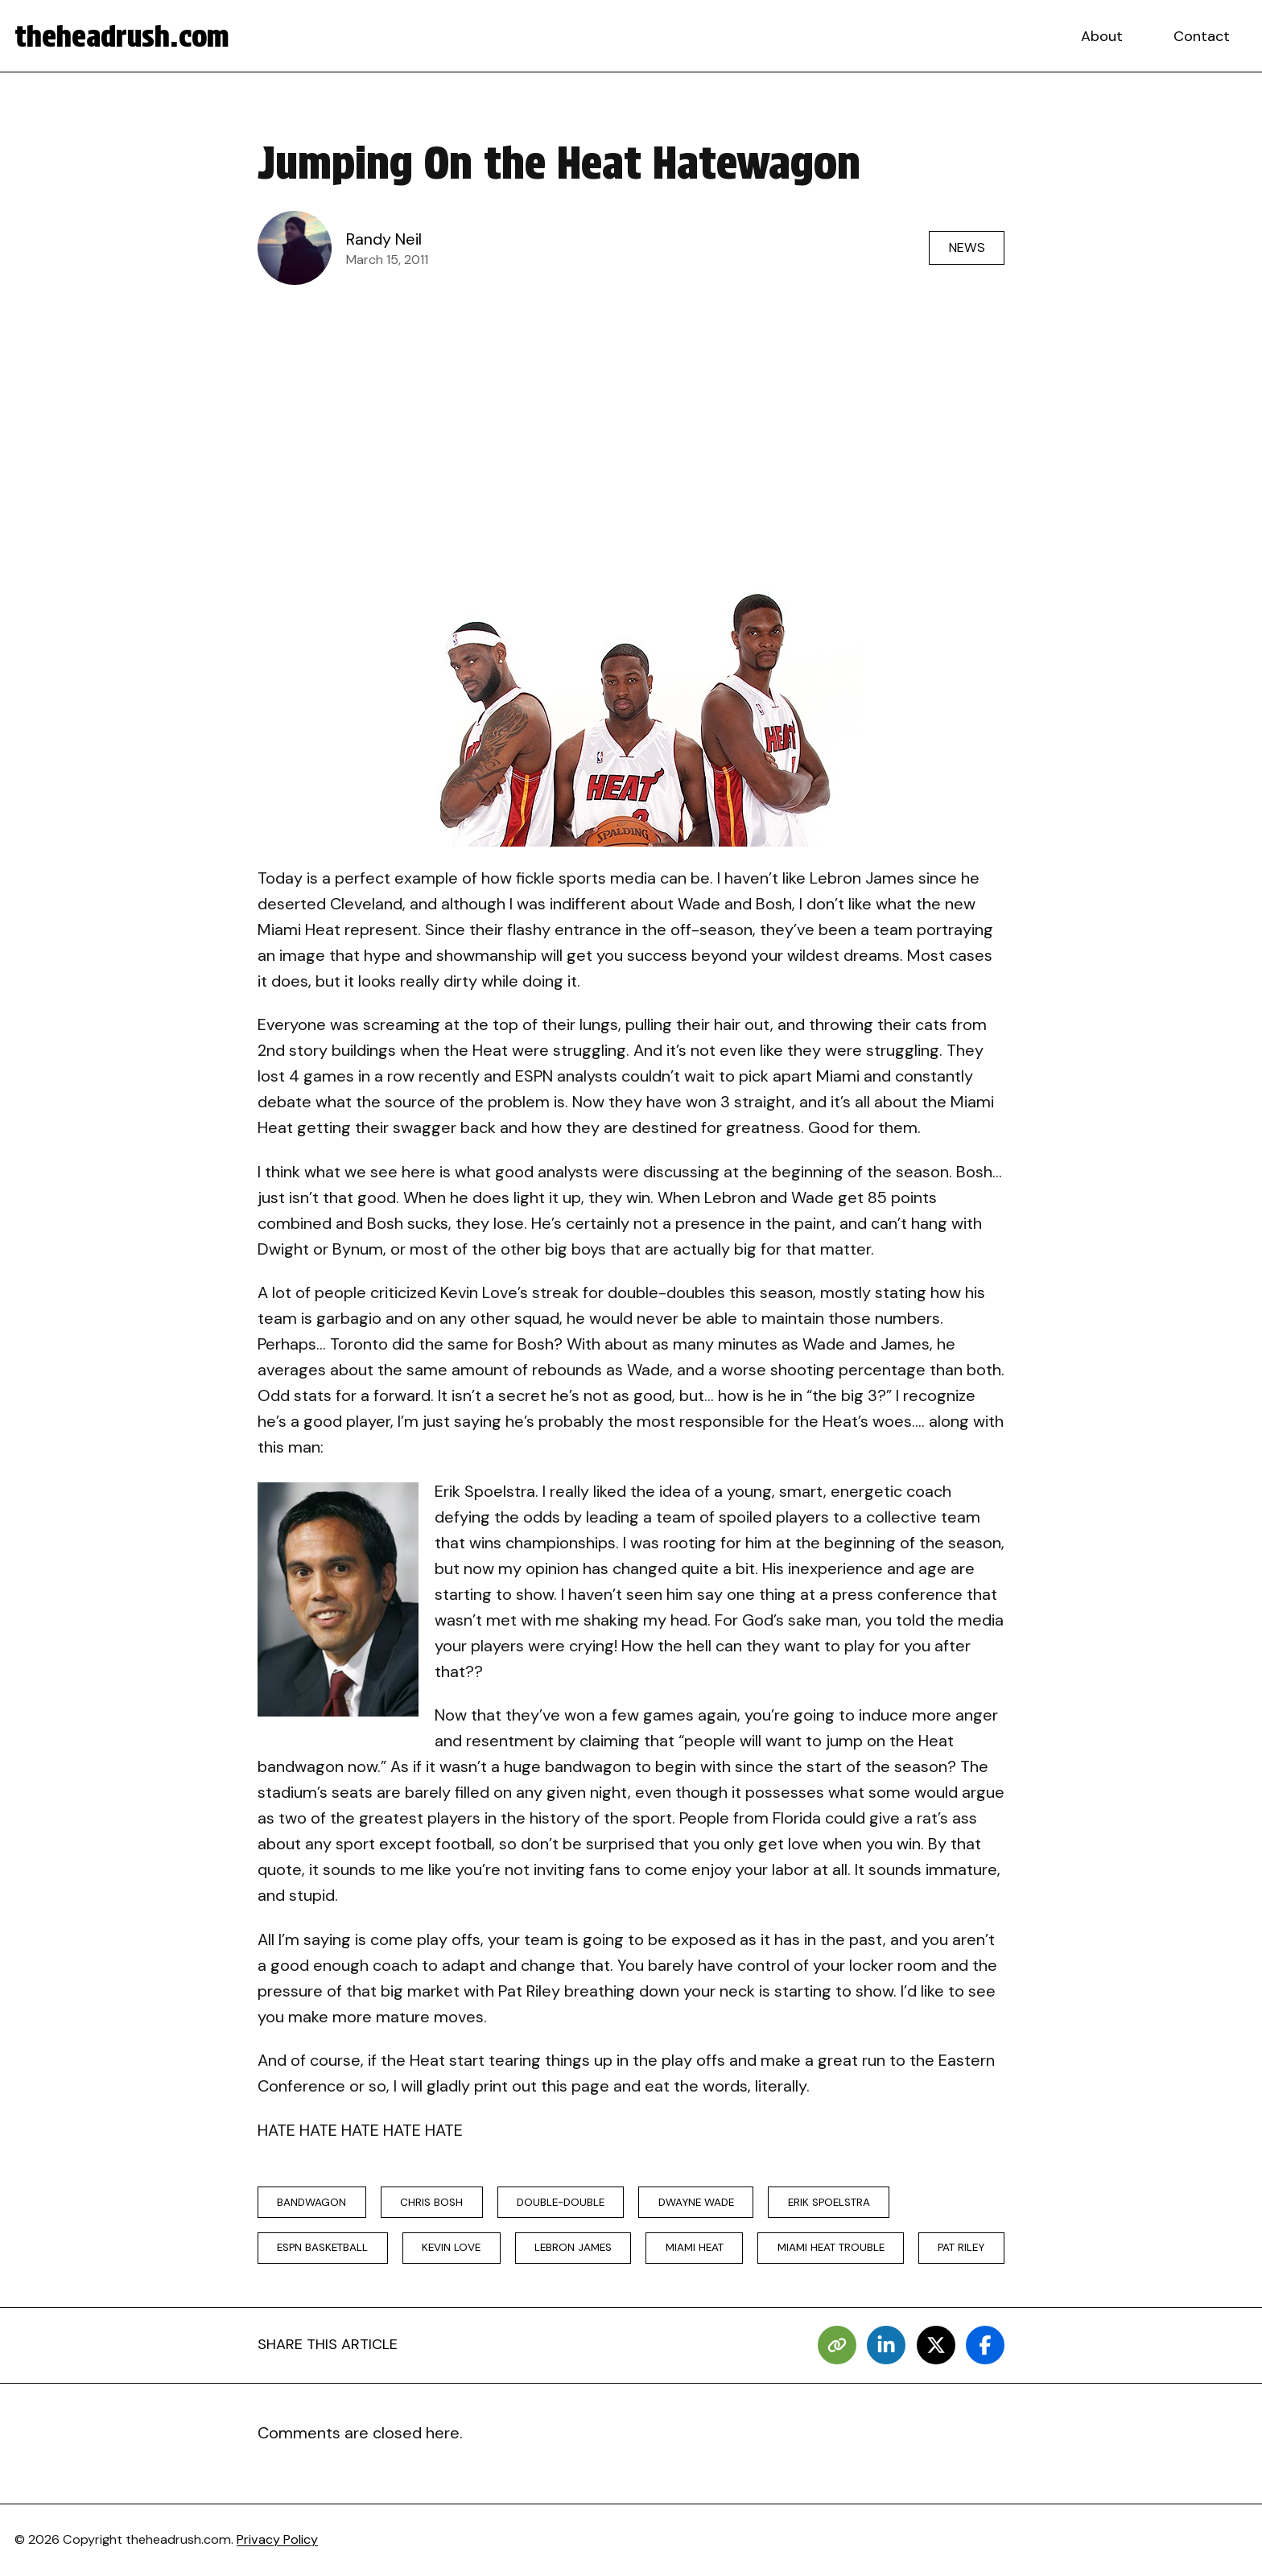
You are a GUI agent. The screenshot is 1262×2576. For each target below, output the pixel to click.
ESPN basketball (322, 2247)
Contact (1201, 36)
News (967, 247)
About (1102, 36)
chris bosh (431, 2202)
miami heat (695, 2247)
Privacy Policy (277, 2539)
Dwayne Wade (696, 2202)
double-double (560, 2202)
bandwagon (311, 2202)
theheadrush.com (121, 36)
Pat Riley (961, 2247)
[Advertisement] (631, 415)
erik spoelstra (829, 2202)
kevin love (451, 2247)
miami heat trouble (831, 2247)
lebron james (573, 2247)
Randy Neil (384, 239)
